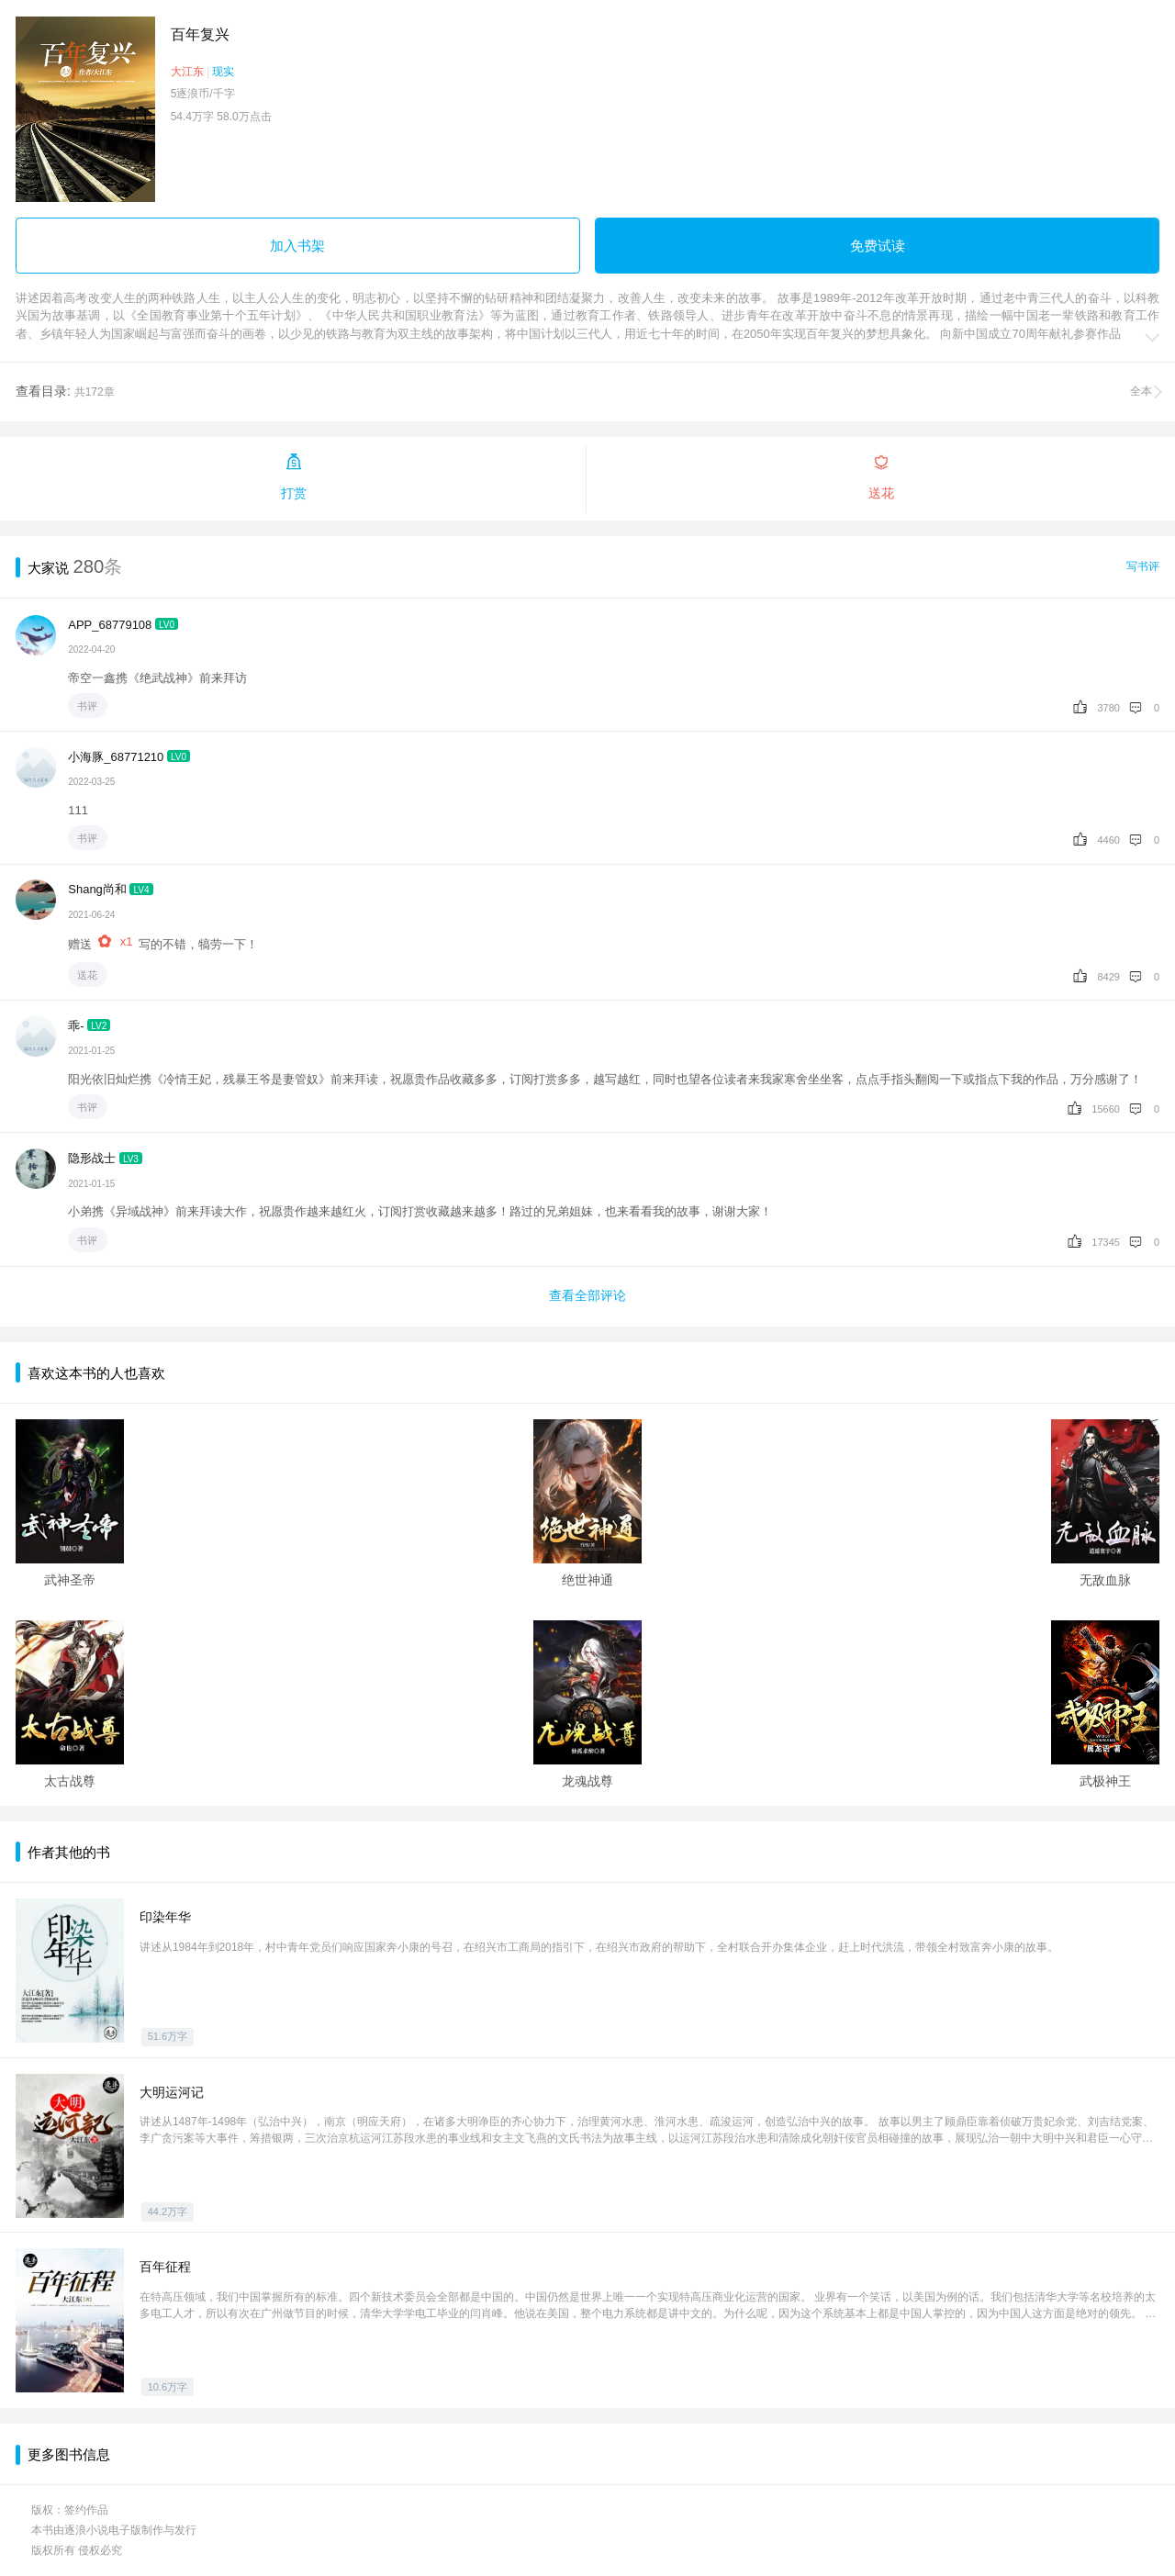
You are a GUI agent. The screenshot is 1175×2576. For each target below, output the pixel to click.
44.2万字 (167, 2211)
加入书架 (297, 245)
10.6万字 (167, 2386)
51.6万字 (167, 2036)
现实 (223, 71)
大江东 (187, 71)
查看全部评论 (587, 1295)
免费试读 (877, 245)
